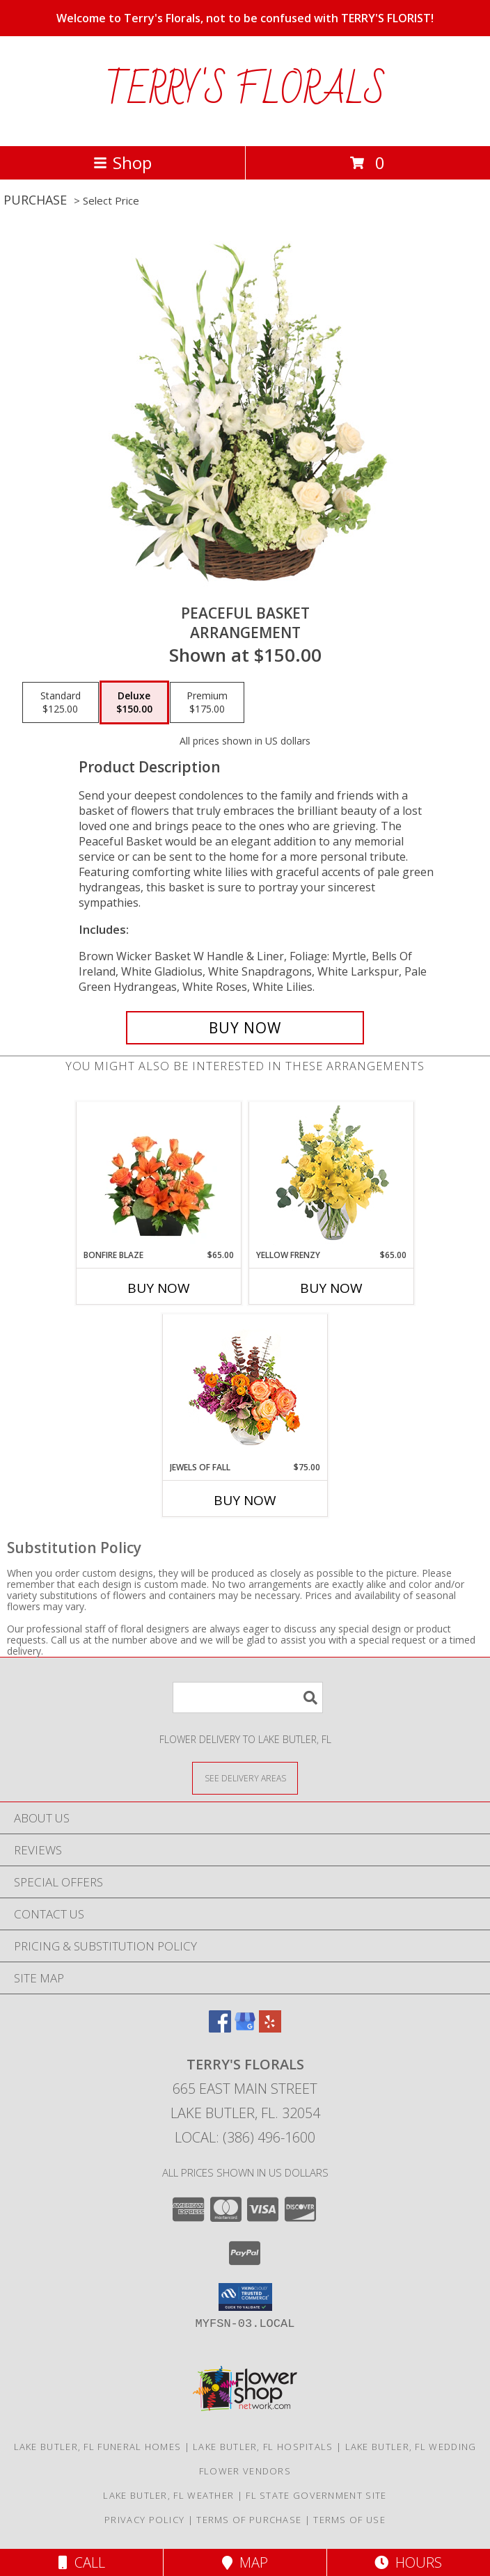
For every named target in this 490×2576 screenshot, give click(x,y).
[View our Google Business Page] (245, 2028)
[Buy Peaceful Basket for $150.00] (245, 1027)
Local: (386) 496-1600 (245, 2137)
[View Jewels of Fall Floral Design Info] (245, 1387)
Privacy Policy (144, 2519)
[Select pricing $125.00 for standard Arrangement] (60, 703)
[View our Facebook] (220, 2028)
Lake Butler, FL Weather (168, 2495)
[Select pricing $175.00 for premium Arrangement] (207, 703)
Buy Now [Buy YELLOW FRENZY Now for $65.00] (331, 1288)
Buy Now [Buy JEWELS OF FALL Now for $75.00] (245, 1500)
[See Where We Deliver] (245, 1777)
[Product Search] (248, 1697)
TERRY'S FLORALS (245, 91)
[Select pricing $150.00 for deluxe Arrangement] (134, 703)
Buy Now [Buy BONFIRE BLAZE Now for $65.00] (158, 1288)
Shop (122, 162)
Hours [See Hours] (408, 2562)
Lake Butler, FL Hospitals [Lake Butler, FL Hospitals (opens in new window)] (263, 2446)
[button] (245, 2297)
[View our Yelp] (270, 2028)
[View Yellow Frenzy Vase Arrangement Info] (332, 1175)
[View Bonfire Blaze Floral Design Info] (159, 1175)
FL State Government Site (316, 2495)
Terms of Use (349, 2519)
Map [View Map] (245, 2562)
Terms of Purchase (248, 2519)
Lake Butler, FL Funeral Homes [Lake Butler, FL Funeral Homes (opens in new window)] (98, 2446)
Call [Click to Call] (81, 2562)
